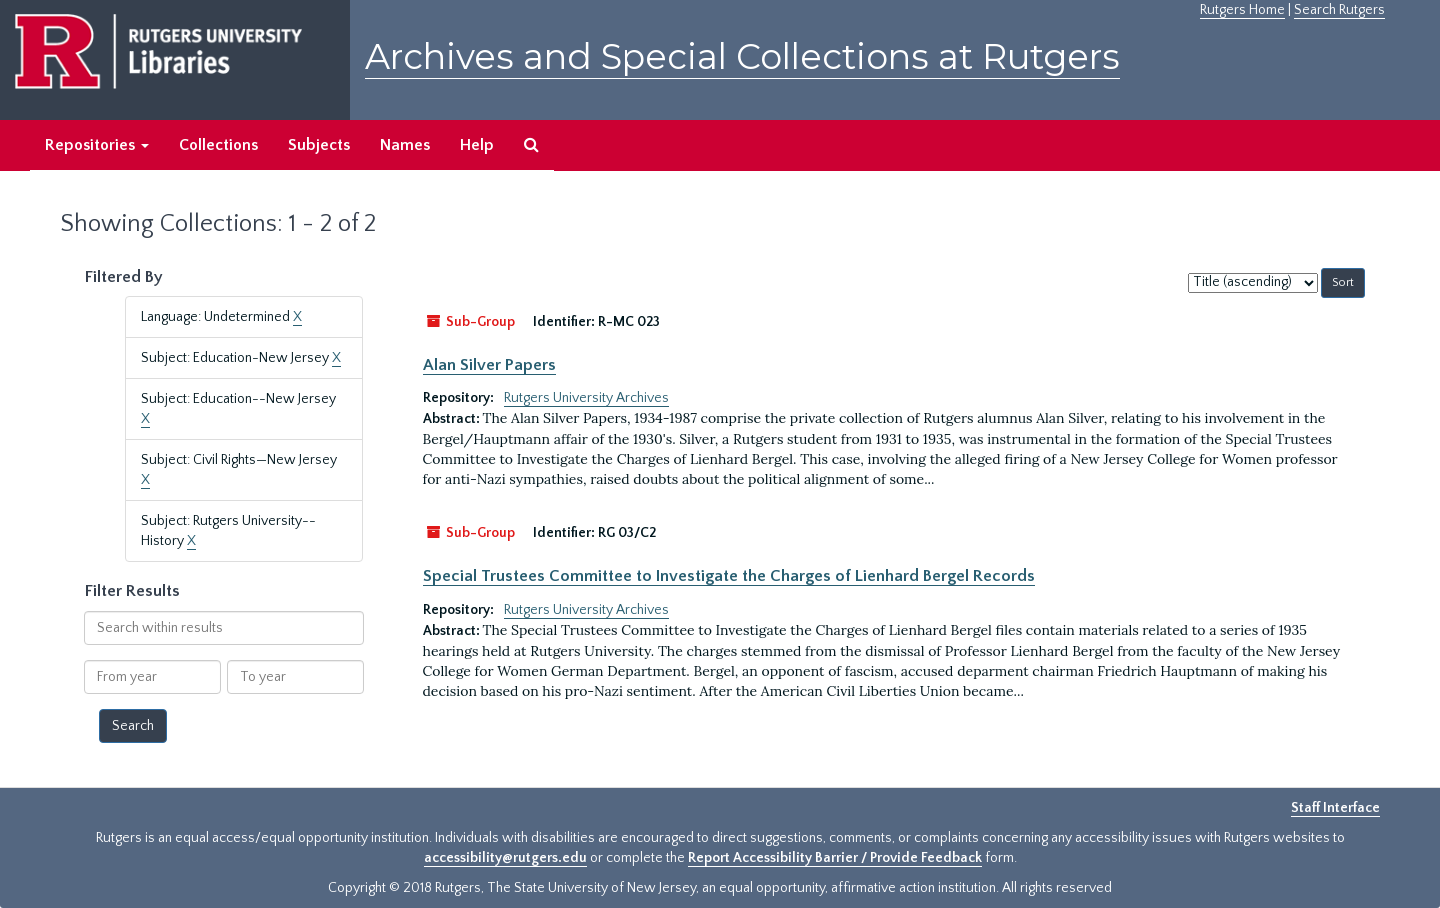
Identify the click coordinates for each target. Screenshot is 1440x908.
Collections (218, 145)
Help (477, 145)
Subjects (319, 145)
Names (405, 145)
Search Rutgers (1339, 10)
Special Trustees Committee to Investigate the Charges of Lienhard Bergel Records (729, 576)
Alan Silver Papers (489, 365)
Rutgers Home (1242, 10)
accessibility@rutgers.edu (505, 858)
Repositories (97, 145)
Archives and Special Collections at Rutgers (742, 56)
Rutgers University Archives (586, 398)
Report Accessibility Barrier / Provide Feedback (835, 858)
